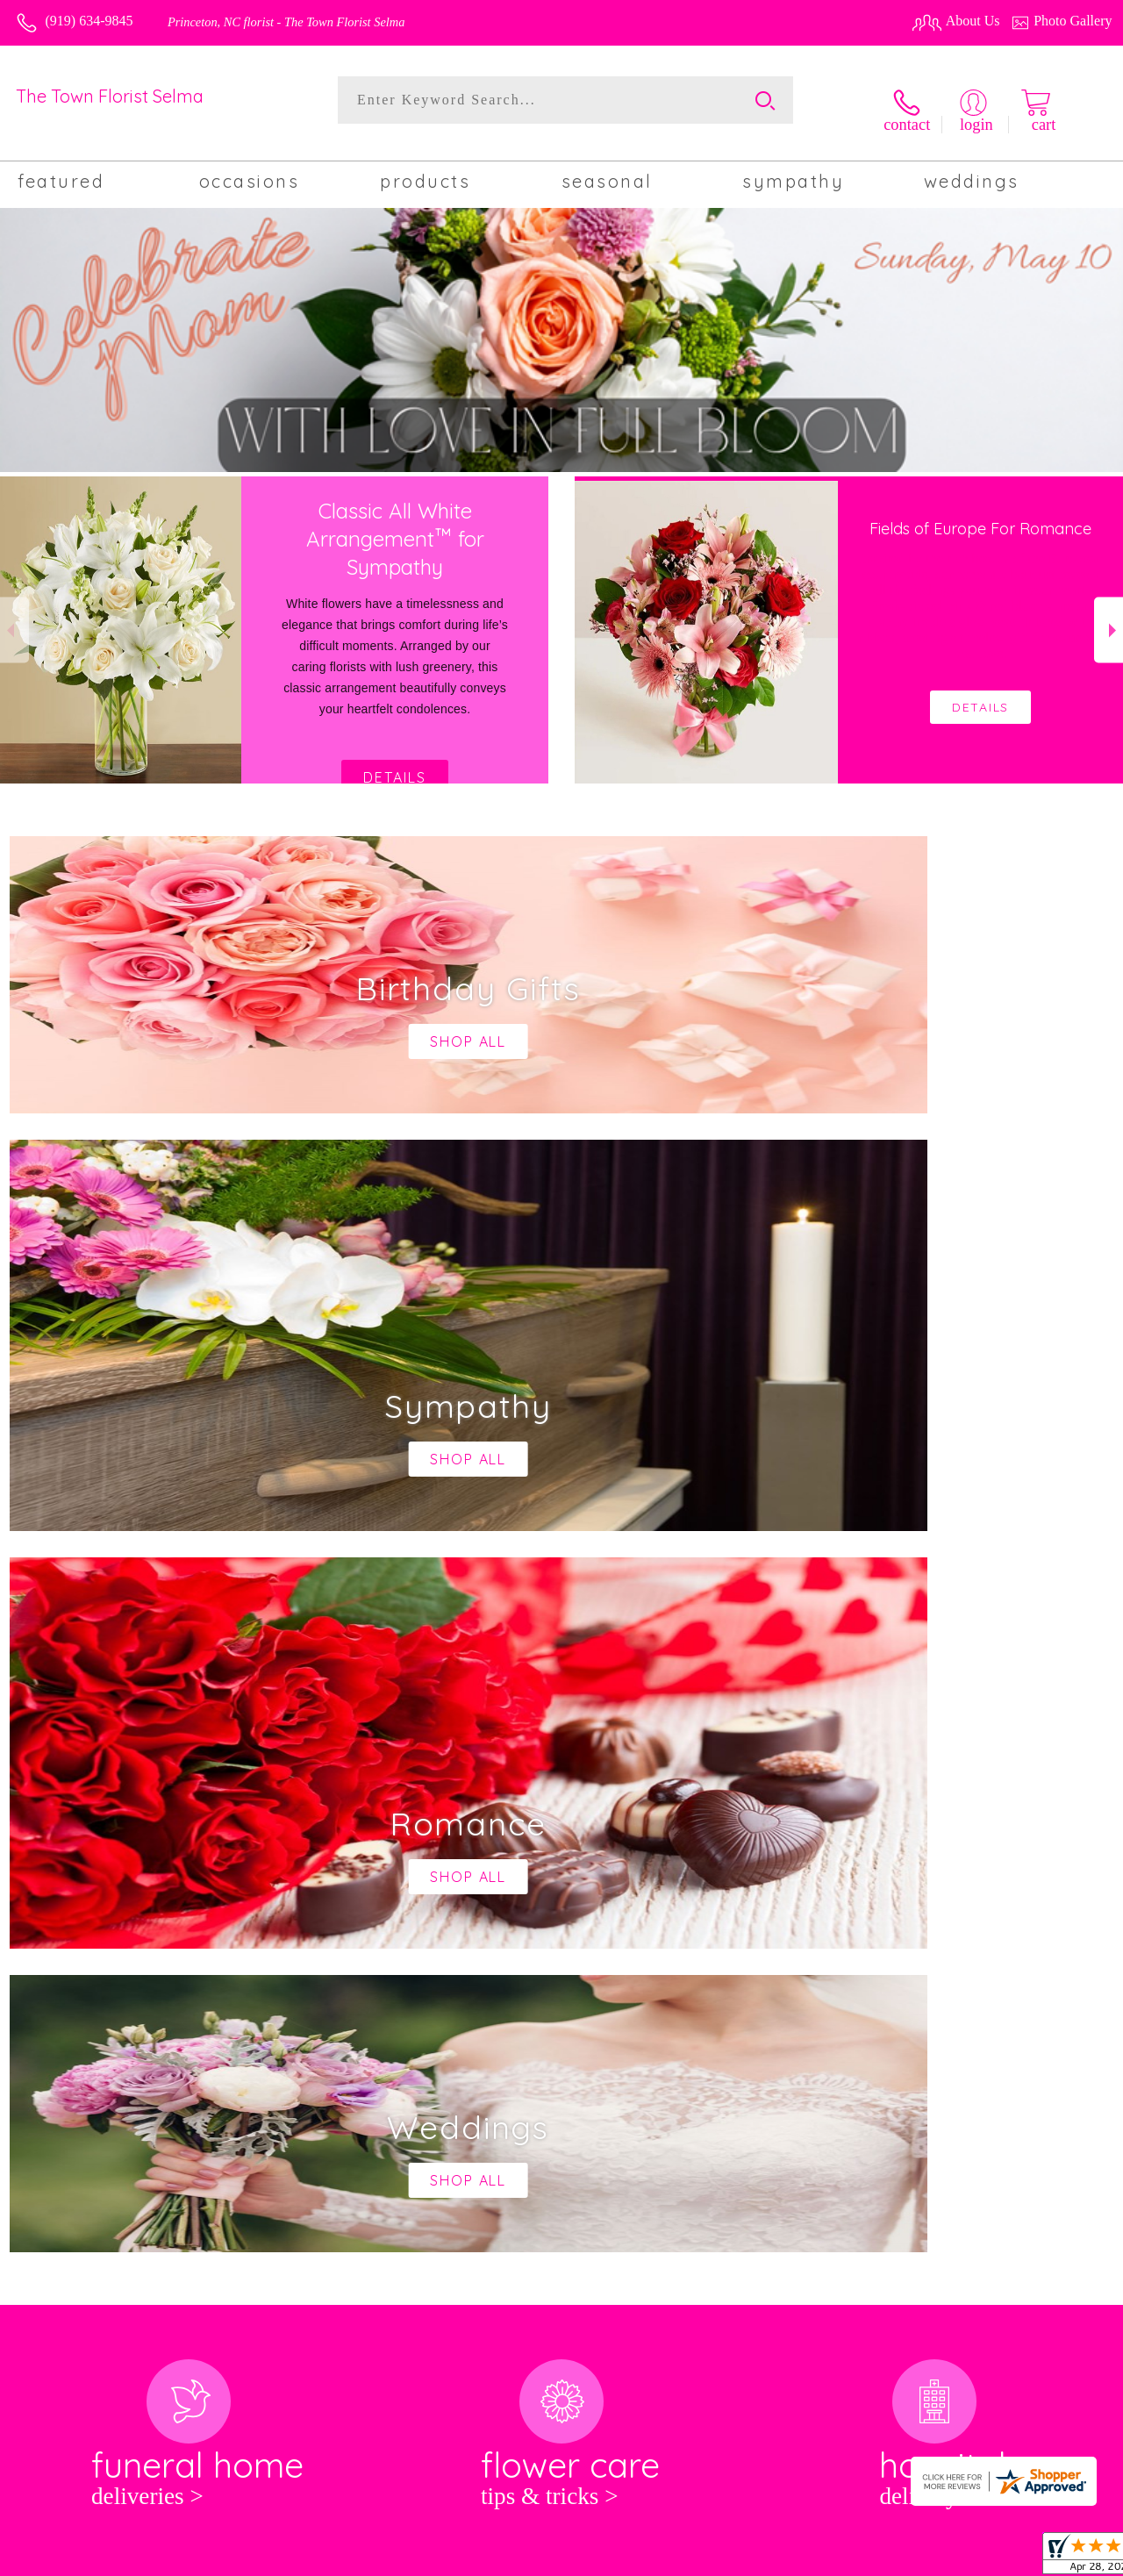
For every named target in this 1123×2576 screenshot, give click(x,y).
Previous (14, 615)
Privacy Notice (840, 2558)
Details (394, 763)
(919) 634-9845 (89, 20)
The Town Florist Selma (110, 96)
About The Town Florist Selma (113, 1876)
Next (1108, 615)
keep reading (558, 1909)
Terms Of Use (747, 2558)
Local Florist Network (953, 2558)
